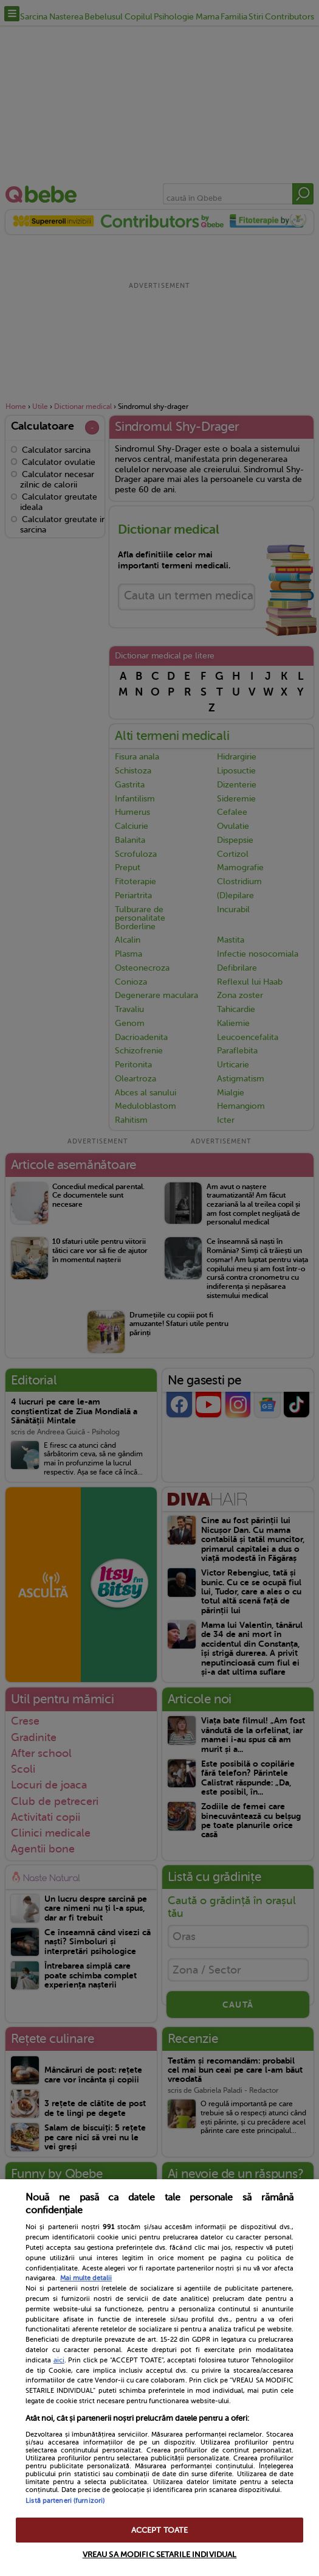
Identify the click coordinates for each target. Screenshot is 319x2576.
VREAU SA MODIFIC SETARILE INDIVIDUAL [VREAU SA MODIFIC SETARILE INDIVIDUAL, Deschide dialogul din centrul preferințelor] (160, 2554)
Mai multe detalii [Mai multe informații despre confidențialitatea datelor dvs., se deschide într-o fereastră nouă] (86, 2278)
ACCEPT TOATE (159, 2530)
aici (58, 2360)
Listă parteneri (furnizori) (65, 2501)
